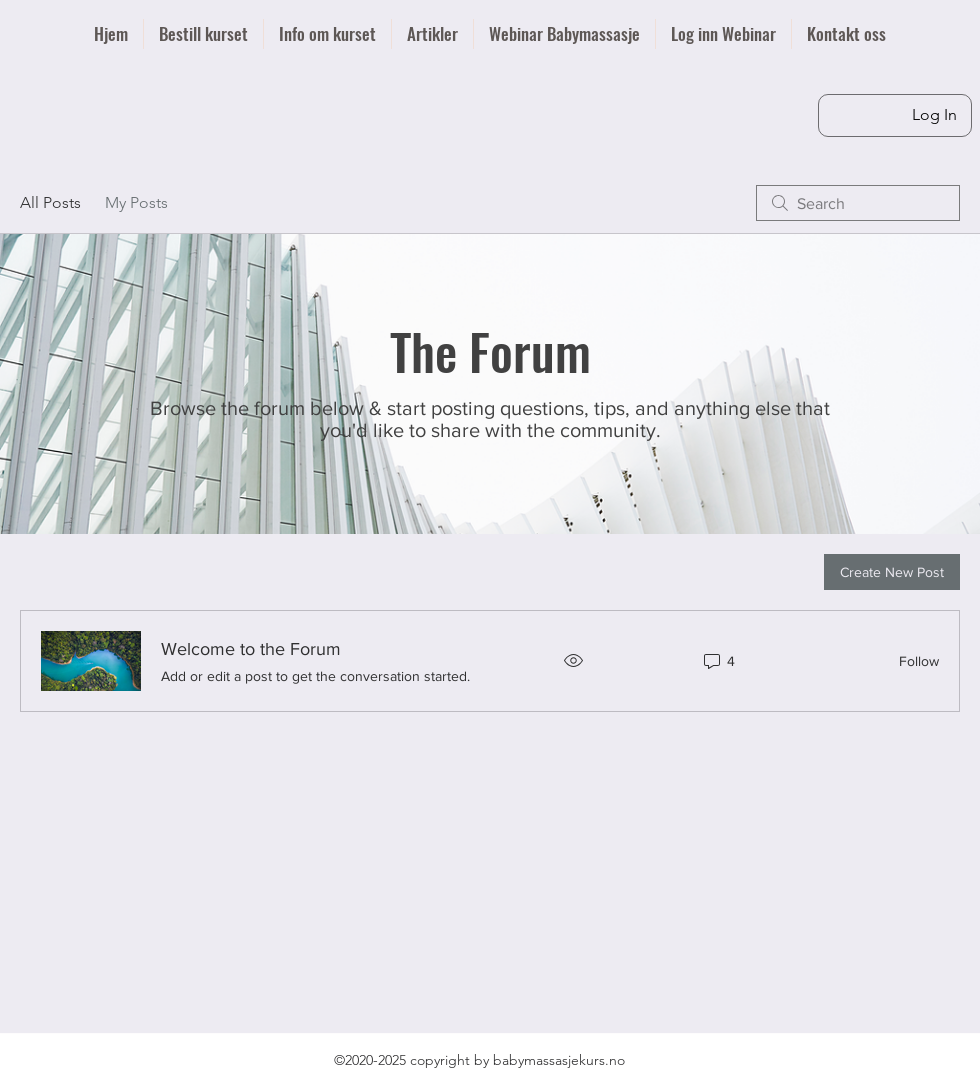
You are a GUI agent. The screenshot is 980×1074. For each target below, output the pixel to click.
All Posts (50, 202)
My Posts (136, 202)
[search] (858, 203)
